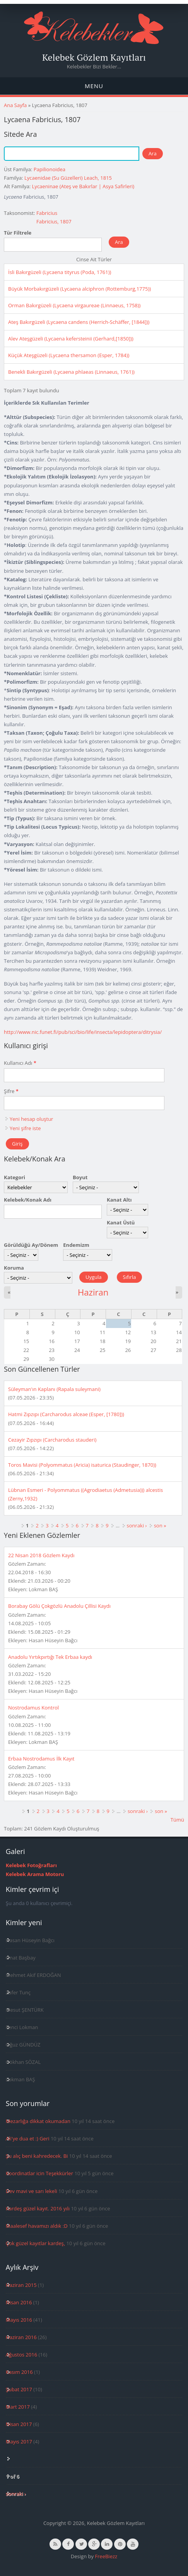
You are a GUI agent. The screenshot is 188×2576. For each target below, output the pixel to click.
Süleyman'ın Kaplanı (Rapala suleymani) (54, 1389)
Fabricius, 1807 (54, 221)
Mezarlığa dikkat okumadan (38, 2121)
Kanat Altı (119, 1199)
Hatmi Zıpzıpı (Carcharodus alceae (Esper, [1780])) (66, 1414)
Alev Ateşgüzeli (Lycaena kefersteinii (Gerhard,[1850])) (70, 338)
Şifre (11, 1091)
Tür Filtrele (17, 232)
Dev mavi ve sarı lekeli (31, 2191)
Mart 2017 (18, 2406)
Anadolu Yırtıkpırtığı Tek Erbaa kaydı (50, 1656)
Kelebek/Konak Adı (27, 1199)
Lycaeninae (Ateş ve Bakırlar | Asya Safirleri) (83, 186)
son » (160, 1525)
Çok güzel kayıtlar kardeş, (35, 2243)
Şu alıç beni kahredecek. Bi (37, 2155)
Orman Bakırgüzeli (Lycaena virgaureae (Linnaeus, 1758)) (74, 305)
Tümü (177, 1819)
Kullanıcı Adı (20, 1062)
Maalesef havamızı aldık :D (37, 2225)
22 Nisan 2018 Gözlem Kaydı (41, 1555)
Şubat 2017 (19, 2389)
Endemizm (76, 1244)
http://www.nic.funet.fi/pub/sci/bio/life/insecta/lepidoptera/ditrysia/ (83, 1031)
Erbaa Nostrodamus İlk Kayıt (41, 1758)
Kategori (14, 1177)
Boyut (80, 1177)
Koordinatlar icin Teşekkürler (39, 2173)
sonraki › (137, 1525)
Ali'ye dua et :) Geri (28, 2138)
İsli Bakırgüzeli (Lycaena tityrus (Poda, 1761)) (59, 272)
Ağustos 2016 (21, 2354)
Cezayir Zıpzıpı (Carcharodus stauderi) (52, 1439)
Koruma (14, 1267)
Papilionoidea (49, 169)
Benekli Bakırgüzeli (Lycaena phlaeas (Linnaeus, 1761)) (71, 371)
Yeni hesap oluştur (31, 1118)
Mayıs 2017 (19, 2441)
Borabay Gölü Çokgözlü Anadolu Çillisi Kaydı (59, 1605)
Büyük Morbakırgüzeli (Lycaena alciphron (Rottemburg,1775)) (79, 288)
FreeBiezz (106, 2556)
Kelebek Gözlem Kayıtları (94, 57)
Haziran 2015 (21, 2284)
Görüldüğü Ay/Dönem (31, 1244)
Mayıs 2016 (19, 2319)
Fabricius (46, 212)
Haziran (93, 1292)
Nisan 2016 (19, 2302)
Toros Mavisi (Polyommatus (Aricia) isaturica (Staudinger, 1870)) (82, 1464)
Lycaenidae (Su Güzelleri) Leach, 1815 (68, 177)
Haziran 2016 (21, 2337)
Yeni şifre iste (25, 1128)
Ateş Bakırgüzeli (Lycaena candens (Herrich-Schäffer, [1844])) (78, 321)
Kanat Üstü (121, 1222)
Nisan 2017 (19, 2424)
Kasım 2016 (19, 2371)
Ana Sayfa (15, 105)
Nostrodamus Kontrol (33, 1707)
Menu (94, 86)
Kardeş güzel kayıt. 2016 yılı (38, 2208)
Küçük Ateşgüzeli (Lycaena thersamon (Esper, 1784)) (68, 355)
